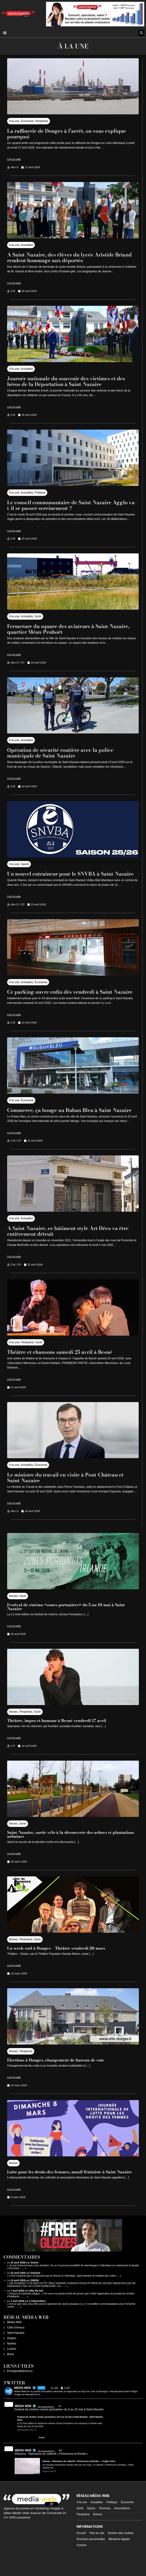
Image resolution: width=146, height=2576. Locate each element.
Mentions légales (119, 2556)
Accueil (81, 2550)
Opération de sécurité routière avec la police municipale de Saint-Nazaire (67, 752)
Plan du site (96, 2550)
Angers (11, 2355)
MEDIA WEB (23, 2423)
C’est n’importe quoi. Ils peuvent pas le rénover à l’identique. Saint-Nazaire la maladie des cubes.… (64, 2292)
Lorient (11, 2365)
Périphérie (41, 121)
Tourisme (104, 2525)
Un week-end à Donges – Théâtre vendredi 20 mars (56, 1965)
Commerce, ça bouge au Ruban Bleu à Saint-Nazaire (67, 1124)
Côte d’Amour (16, 2344)
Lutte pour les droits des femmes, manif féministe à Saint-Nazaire (69, 2189)
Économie (27, 121)
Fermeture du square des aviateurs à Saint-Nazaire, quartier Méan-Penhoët (65, 629)
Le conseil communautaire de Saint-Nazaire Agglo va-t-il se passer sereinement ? (66, 505)
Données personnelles (91, 2556)
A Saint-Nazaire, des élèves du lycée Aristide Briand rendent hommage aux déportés (67, 257)
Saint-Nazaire (15, 2349)
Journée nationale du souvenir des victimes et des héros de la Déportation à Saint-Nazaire (68, 381)
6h (59, 2423)
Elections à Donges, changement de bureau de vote (55, 2077)
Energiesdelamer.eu (19, 2388)
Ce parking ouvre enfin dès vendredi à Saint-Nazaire (67, 1000)
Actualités (27, 245)
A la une (14, 121)
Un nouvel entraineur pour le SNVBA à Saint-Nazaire (68, 876)
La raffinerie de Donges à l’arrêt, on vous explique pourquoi (62, 133)
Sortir (38, 616)
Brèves (13, 1613)
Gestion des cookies (121, 2550)
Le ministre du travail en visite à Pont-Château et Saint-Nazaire (69, 1494)
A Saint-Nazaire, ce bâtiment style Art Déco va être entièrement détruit (69, 1248)
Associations (122, 2525)
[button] (5, 33)
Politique (40, 492)
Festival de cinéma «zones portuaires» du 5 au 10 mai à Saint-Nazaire (66, 1624)
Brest (10, 2371)
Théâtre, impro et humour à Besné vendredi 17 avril (56, 1738)
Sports (25, 864)
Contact (81, 2562)
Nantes (11, 2360)
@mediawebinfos (46, 2424)
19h (60, 2467)
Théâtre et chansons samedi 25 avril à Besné (66, 1368)
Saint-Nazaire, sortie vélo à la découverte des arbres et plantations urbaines (70, 1851)
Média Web (14, 2339)
